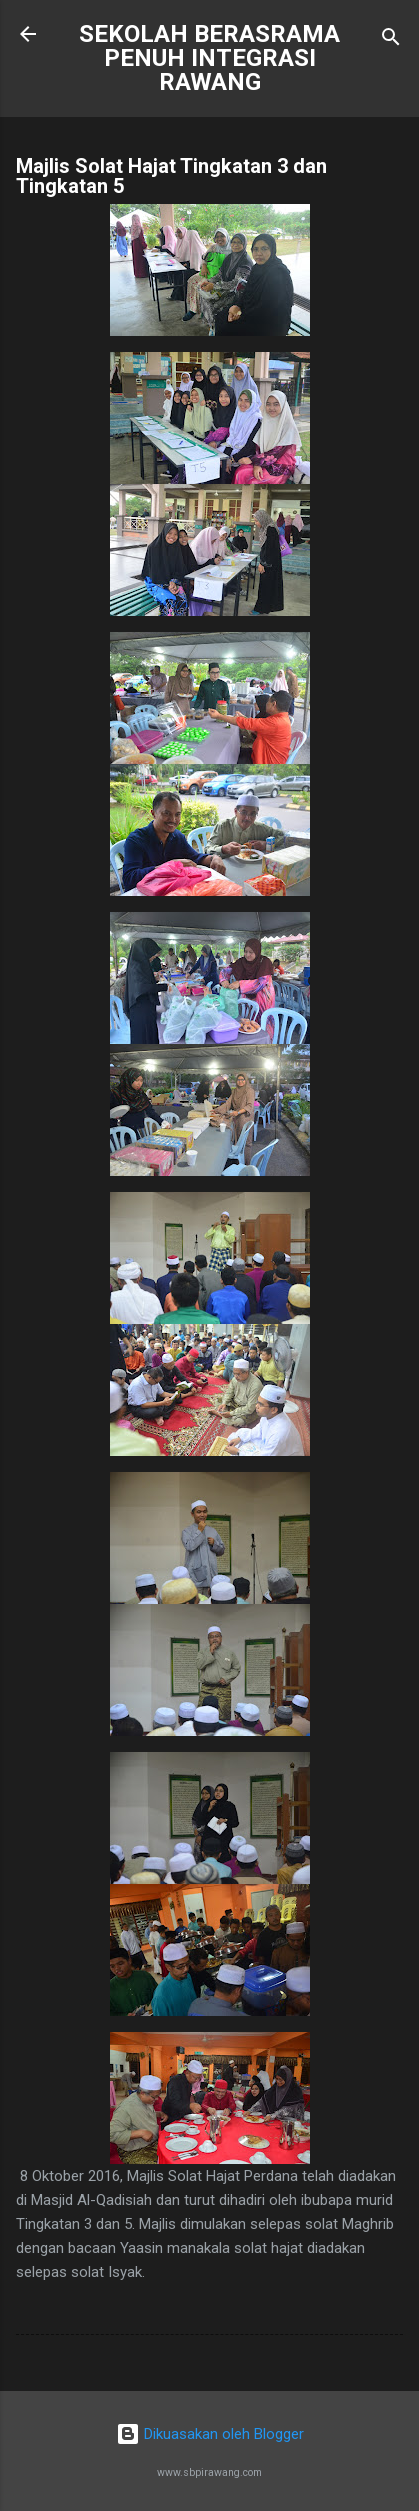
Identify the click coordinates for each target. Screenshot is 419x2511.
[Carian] (391, 40)
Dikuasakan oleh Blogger (210, 2434)
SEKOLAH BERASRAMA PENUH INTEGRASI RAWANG (209, 58)
